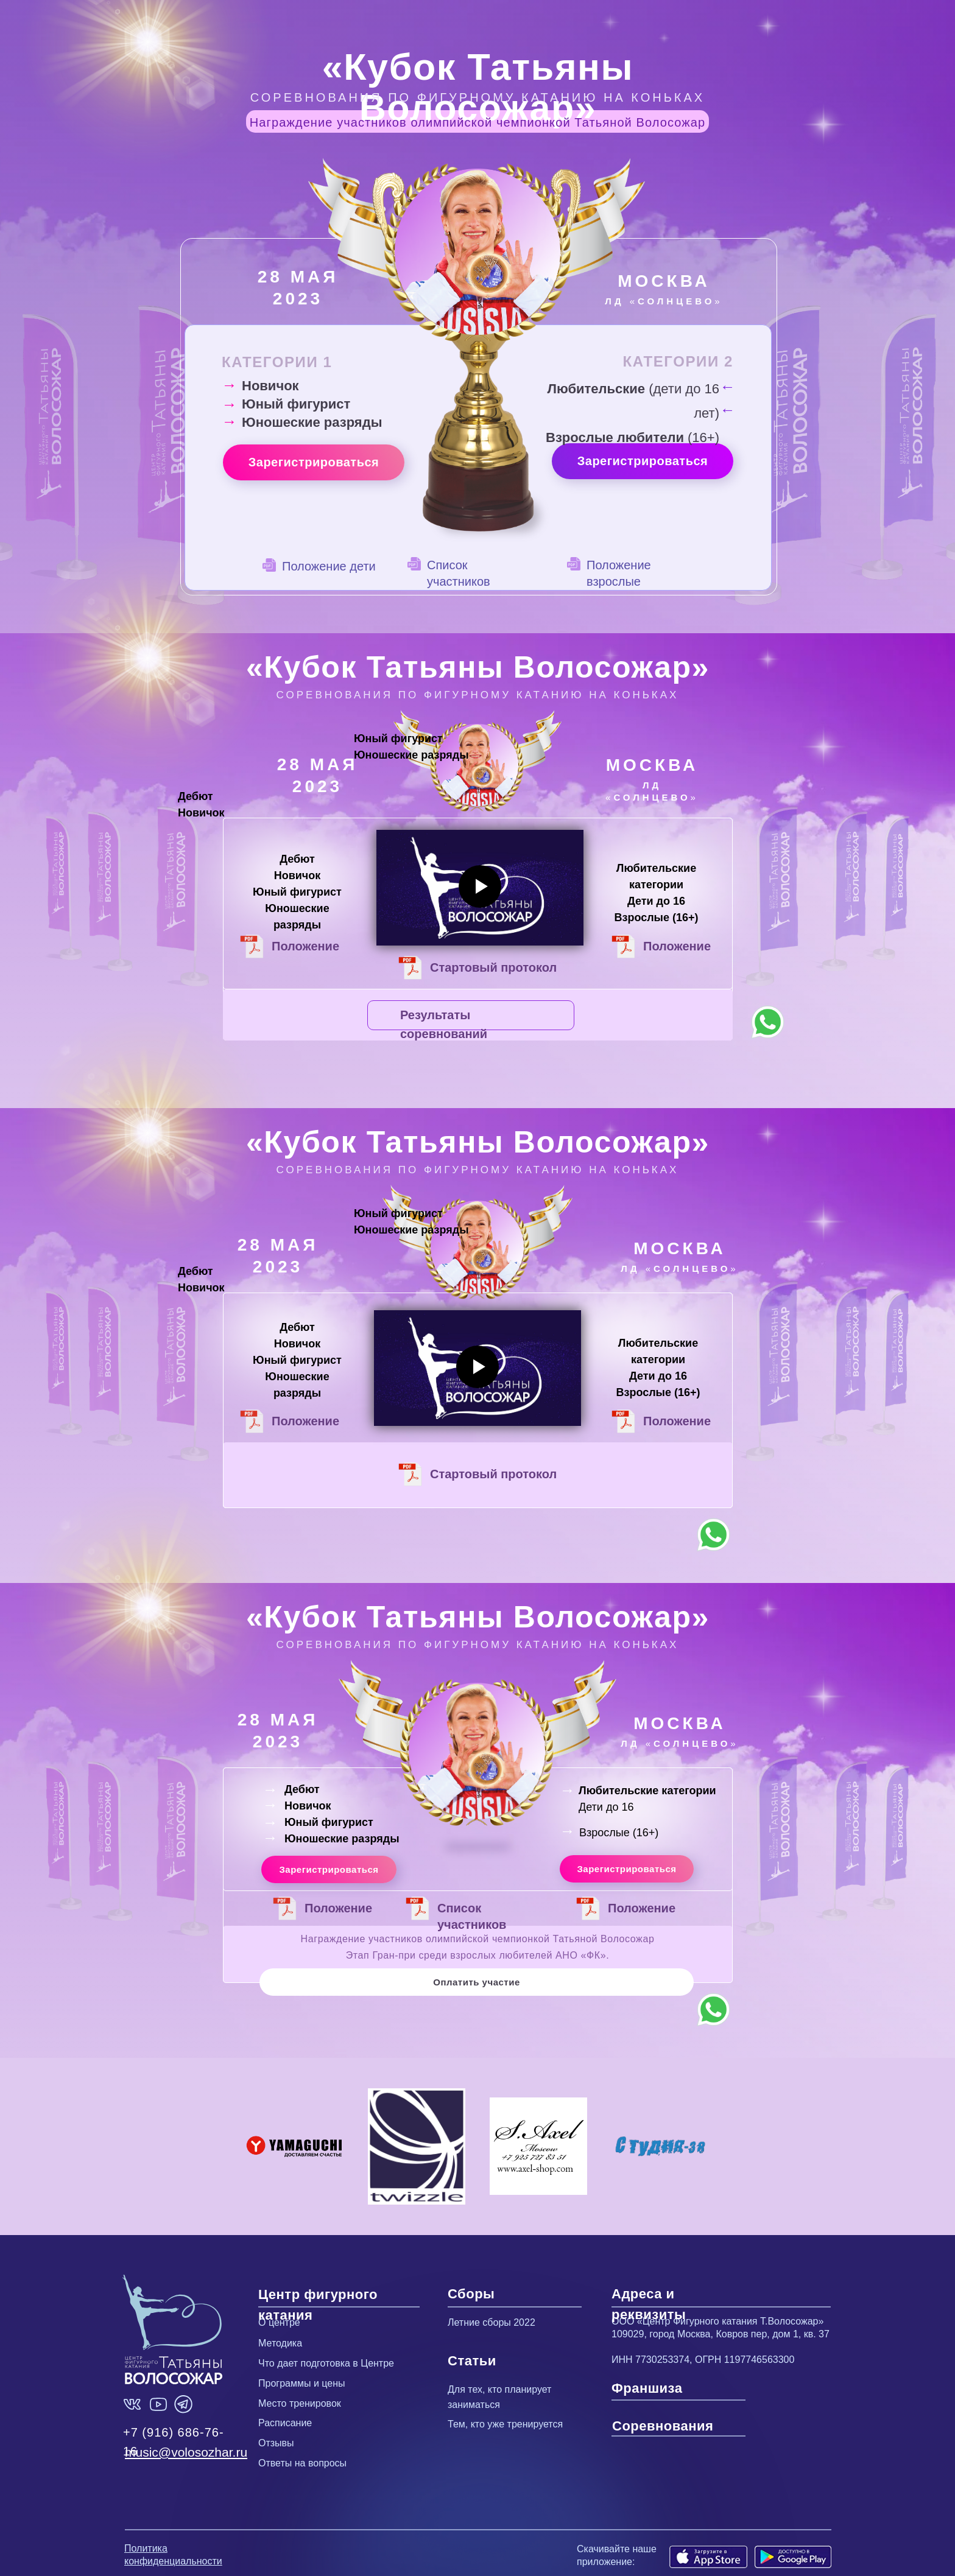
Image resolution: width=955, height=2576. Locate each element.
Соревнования (662, 2426)
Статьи (472, 2360)
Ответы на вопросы (302, 2463)
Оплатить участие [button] (476, 1982)
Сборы (471, 2293)
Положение (305, 1421)
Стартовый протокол (493, 967)
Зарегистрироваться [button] (328, 1869)
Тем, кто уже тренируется (505, 2424)
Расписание (285, 2423)
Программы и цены (301, 2383)
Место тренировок (299, 2403)
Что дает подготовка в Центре (326, 2363)
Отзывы (276, 2443)
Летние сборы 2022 (491, 2322)
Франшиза (646, 2388)
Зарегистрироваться (313, 462)
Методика (280, 2343)
